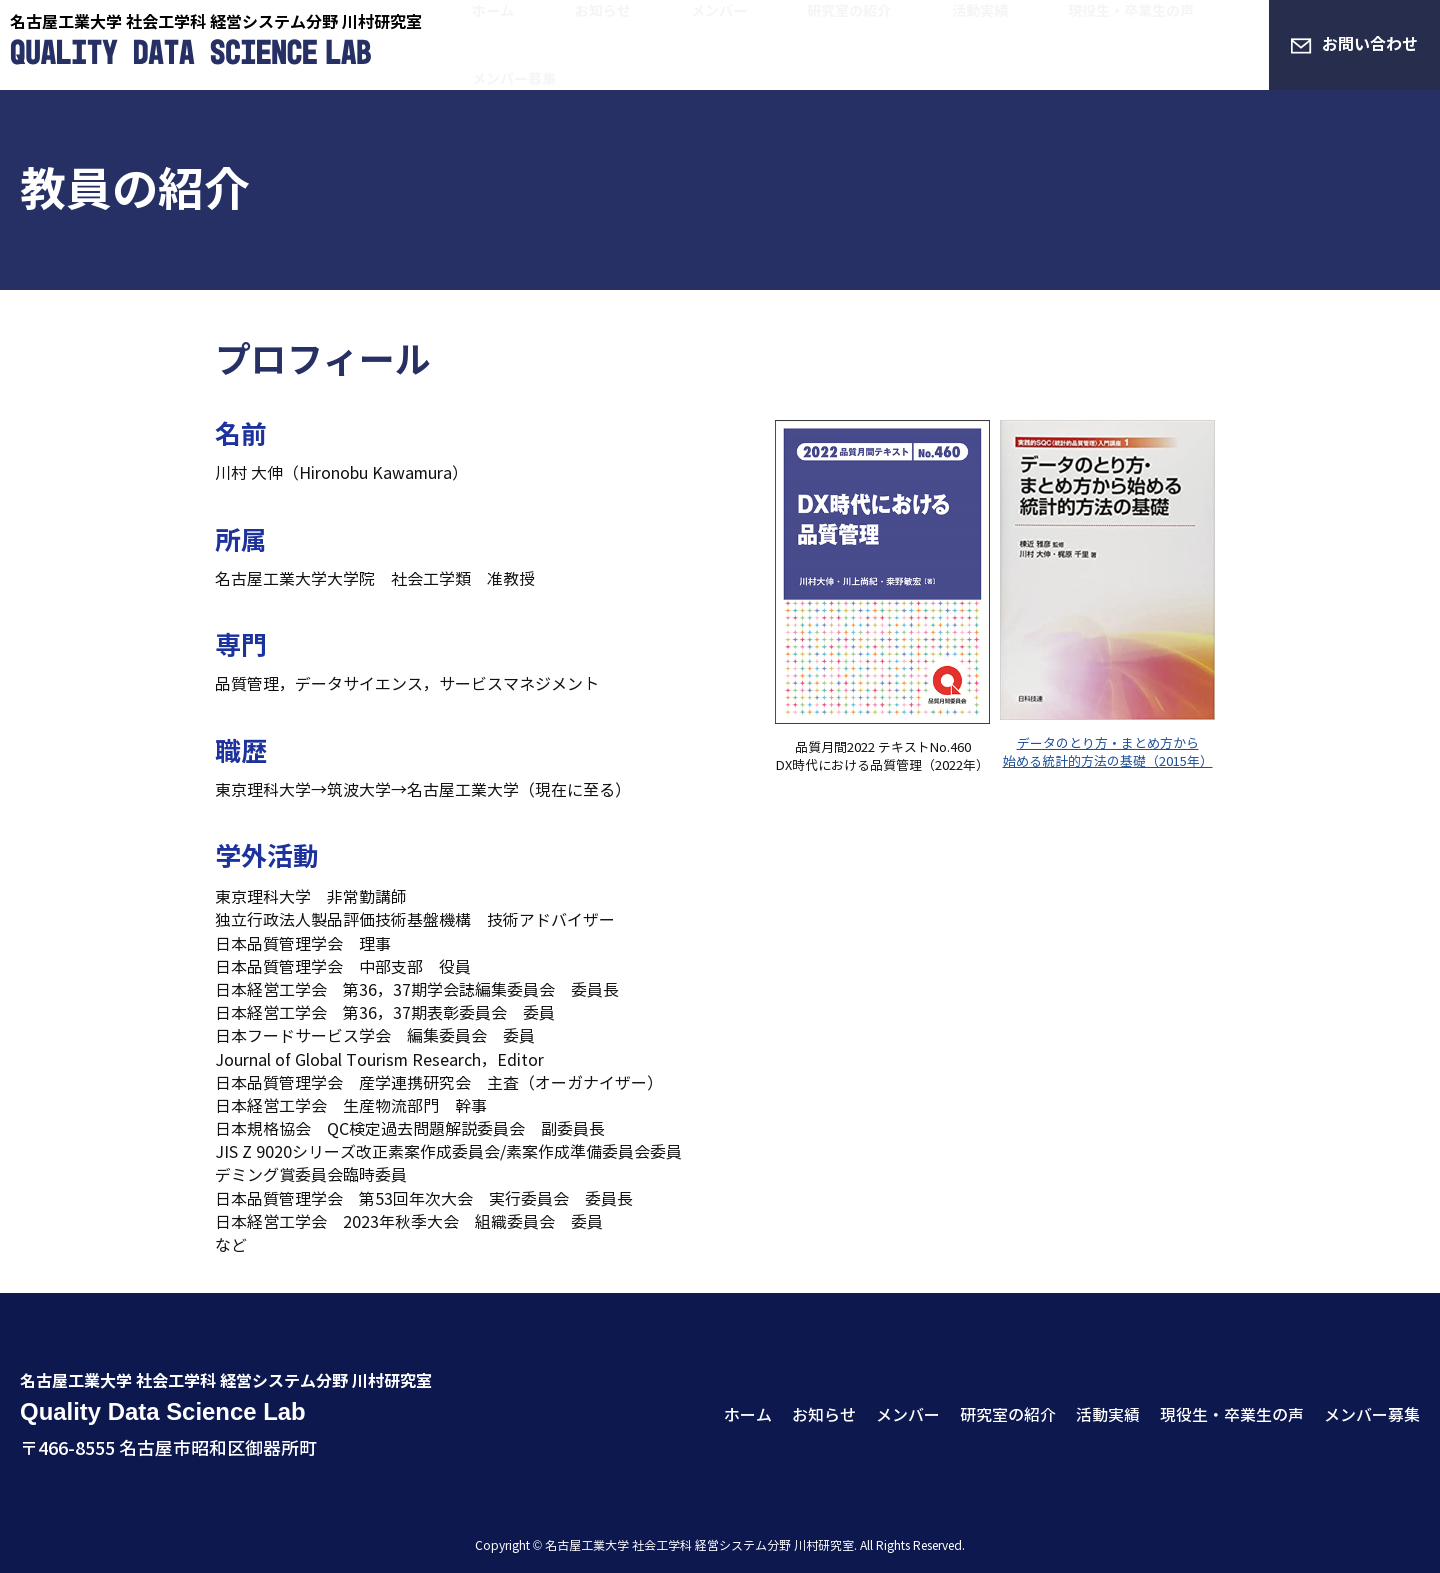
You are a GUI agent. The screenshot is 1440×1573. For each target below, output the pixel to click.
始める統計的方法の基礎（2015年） (1108, 762)
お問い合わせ (1370, 44)
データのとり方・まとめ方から (1108, 744)
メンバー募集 (1181, 45)
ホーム (557, 45)
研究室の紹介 (817, 45)
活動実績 (917, 45)
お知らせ (633, 45)
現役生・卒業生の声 (1041, 45)
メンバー (717, 45)
